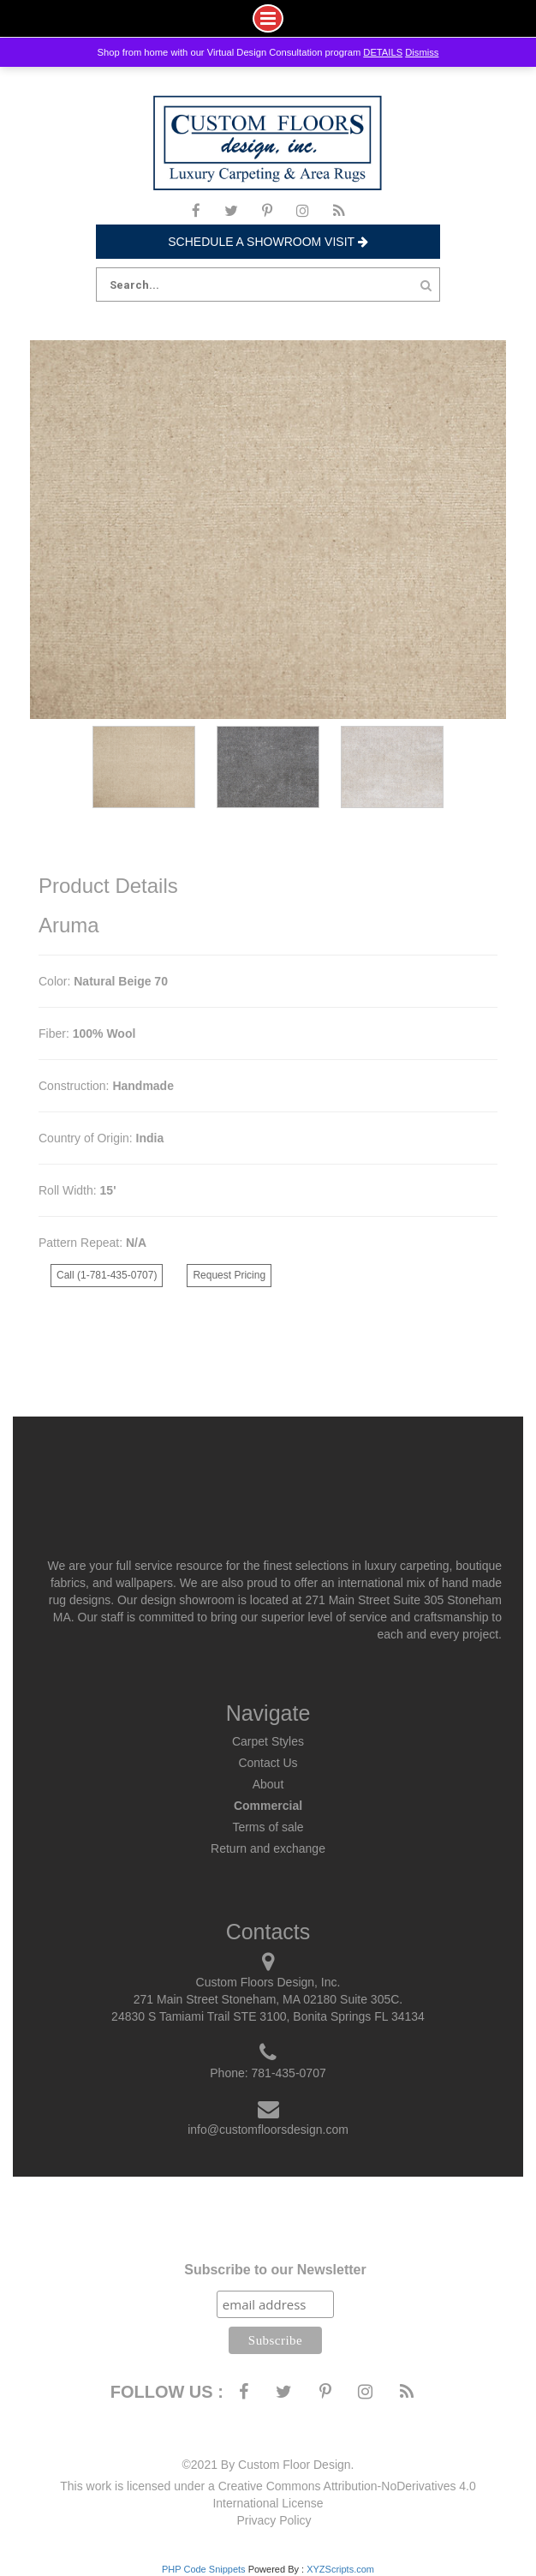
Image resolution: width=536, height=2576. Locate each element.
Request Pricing (229, 1275)
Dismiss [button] (421, 52)
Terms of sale (267, 1827)
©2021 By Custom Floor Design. (268, 2464)
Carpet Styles (268, 1741)
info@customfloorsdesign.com (268, 2129)
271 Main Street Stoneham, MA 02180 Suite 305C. (268, 1999)
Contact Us (267, 1763)
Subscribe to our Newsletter (275, 2269)
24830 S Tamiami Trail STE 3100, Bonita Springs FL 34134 (268, 2016)
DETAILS (382, 52)
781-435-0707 (289, 2073)
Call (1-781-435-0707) (107, 1275)
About (268, 1784)
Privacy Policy (273, 2520)
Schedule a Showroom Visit (267, 242)
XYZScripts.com (340, 2569)
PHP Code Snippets (204, 2569)
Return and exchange (268, 1848)
